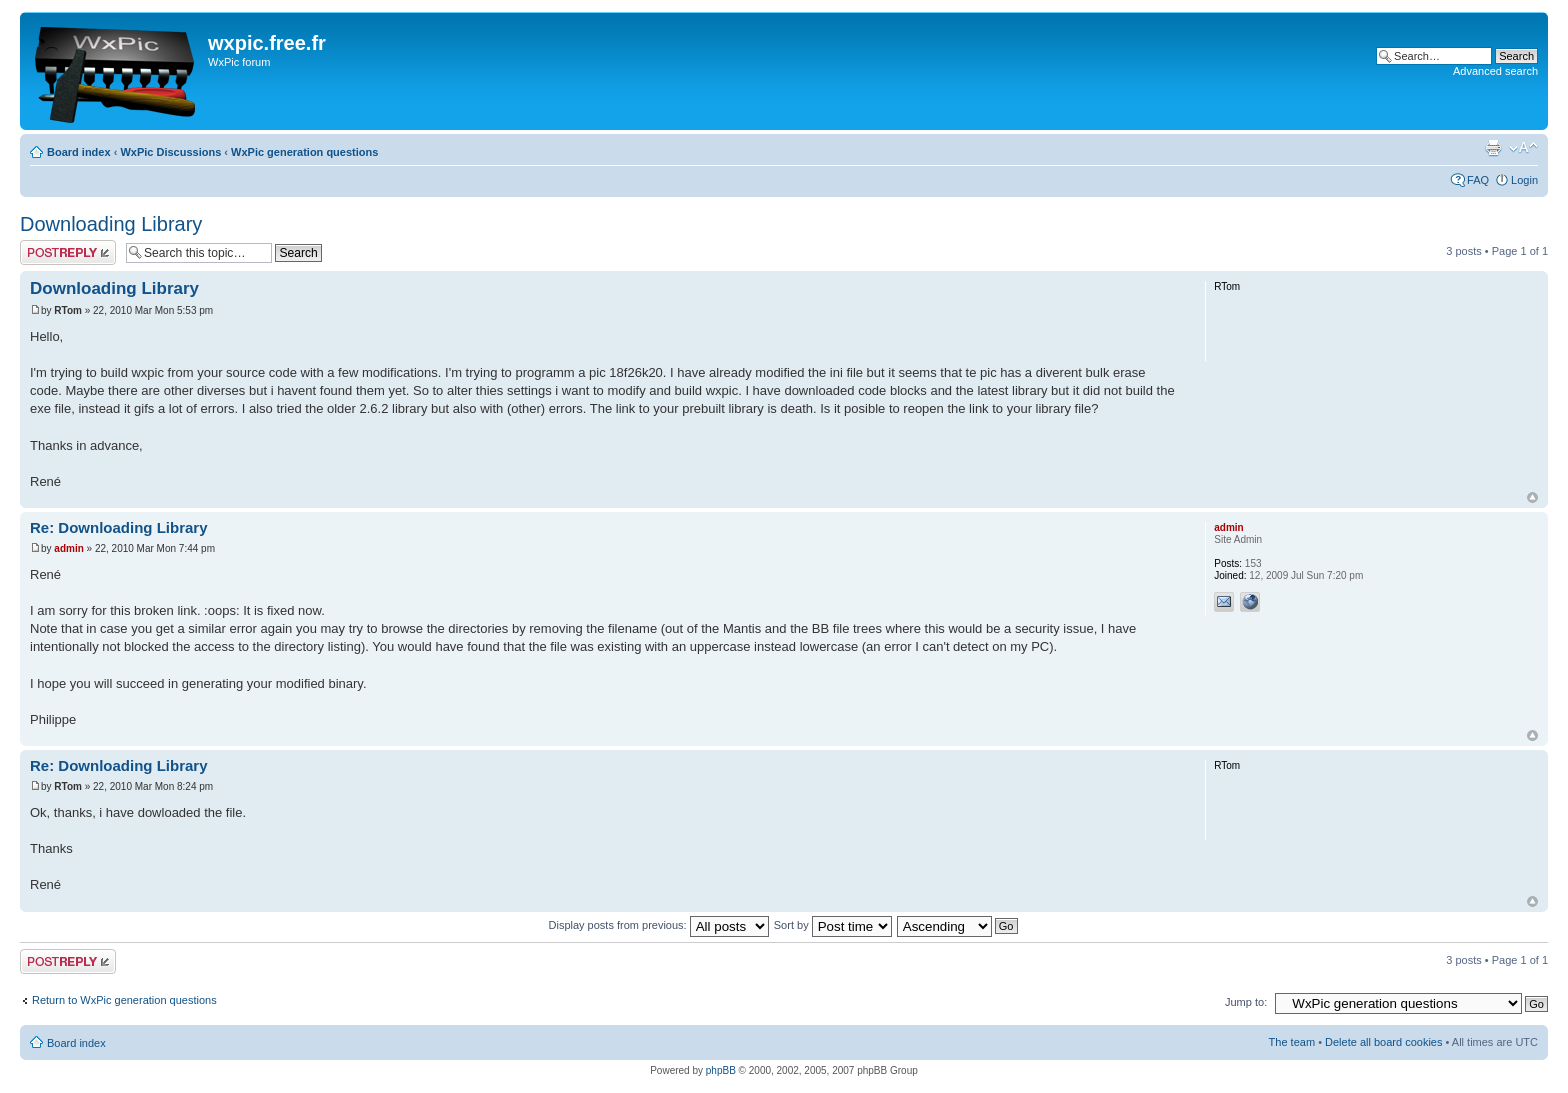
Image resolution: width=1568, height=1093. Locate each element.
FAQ (1478, 180)
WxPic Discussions (170, 152)
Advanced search (1495, 71)
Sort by (833, 925)
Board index (79, 152)
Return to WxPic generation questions (124, 1000)
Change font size (1523, 148)
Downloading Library (111, 224)
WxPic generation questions (304, 152)
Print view (1493, 148)
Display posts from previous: (659, 925)
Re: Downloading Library (119, 527)
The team (1292, 1042)
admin (68, 548)
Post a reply (68, 252)
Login (1524, 180)
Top (1532, 497)
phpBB (721, 1070)
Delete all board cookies (1383, 1042)
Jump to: (1246, 1002)
